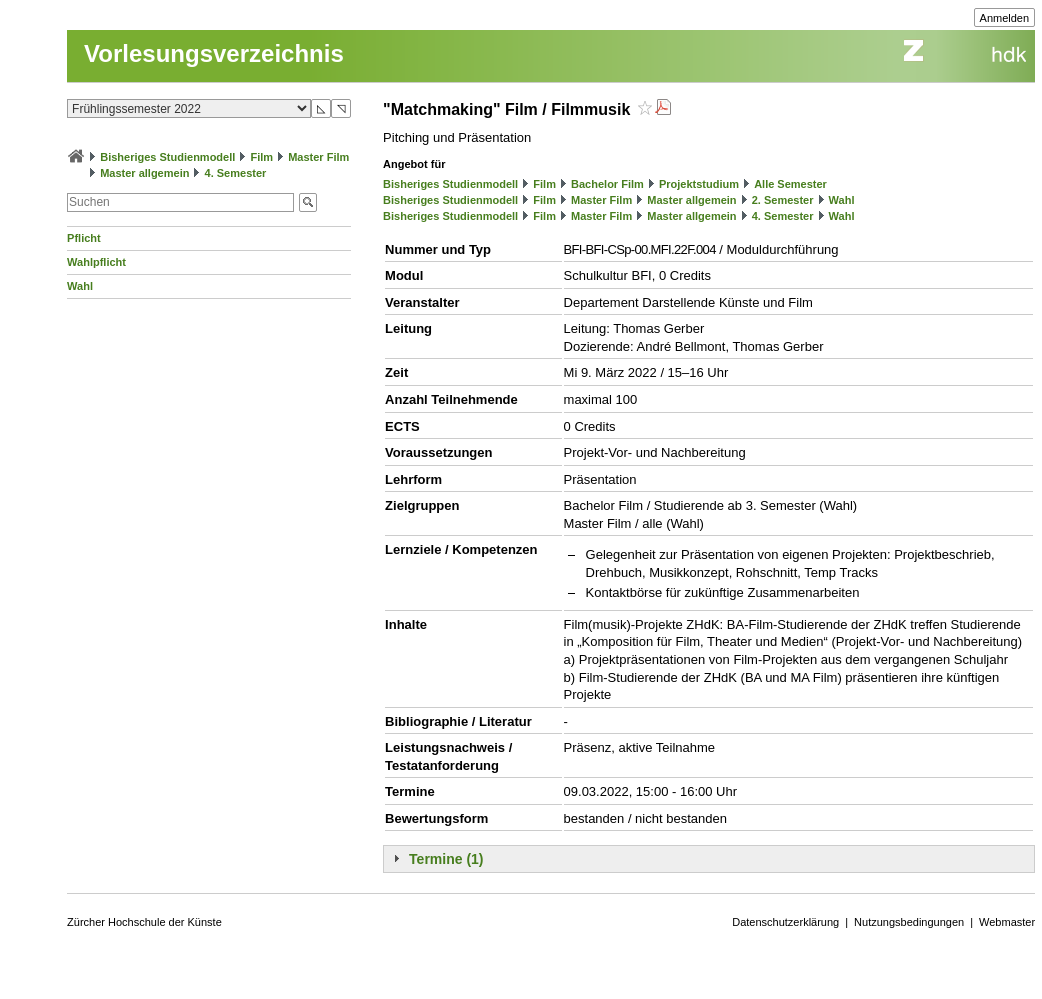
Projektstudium (699, 184)
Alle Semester (790, 184)
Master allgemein (144, 173)
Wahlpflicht (96, 262)
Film (261, 157)
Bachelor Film (607, 184)
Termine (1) (446, 859)
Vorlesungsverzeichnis (214, 53)
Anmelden (1005, 18)
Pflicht (84, 238)
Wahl (80, 286)
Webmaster (1007, 922)
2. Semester (783, 200)
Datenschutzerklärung (785, 922)
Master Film (318, 157)
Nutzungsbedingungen (909, 922)
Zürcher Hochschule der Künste (144, 922)
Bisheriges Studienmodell (167, 157)
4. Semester (236, 173)
